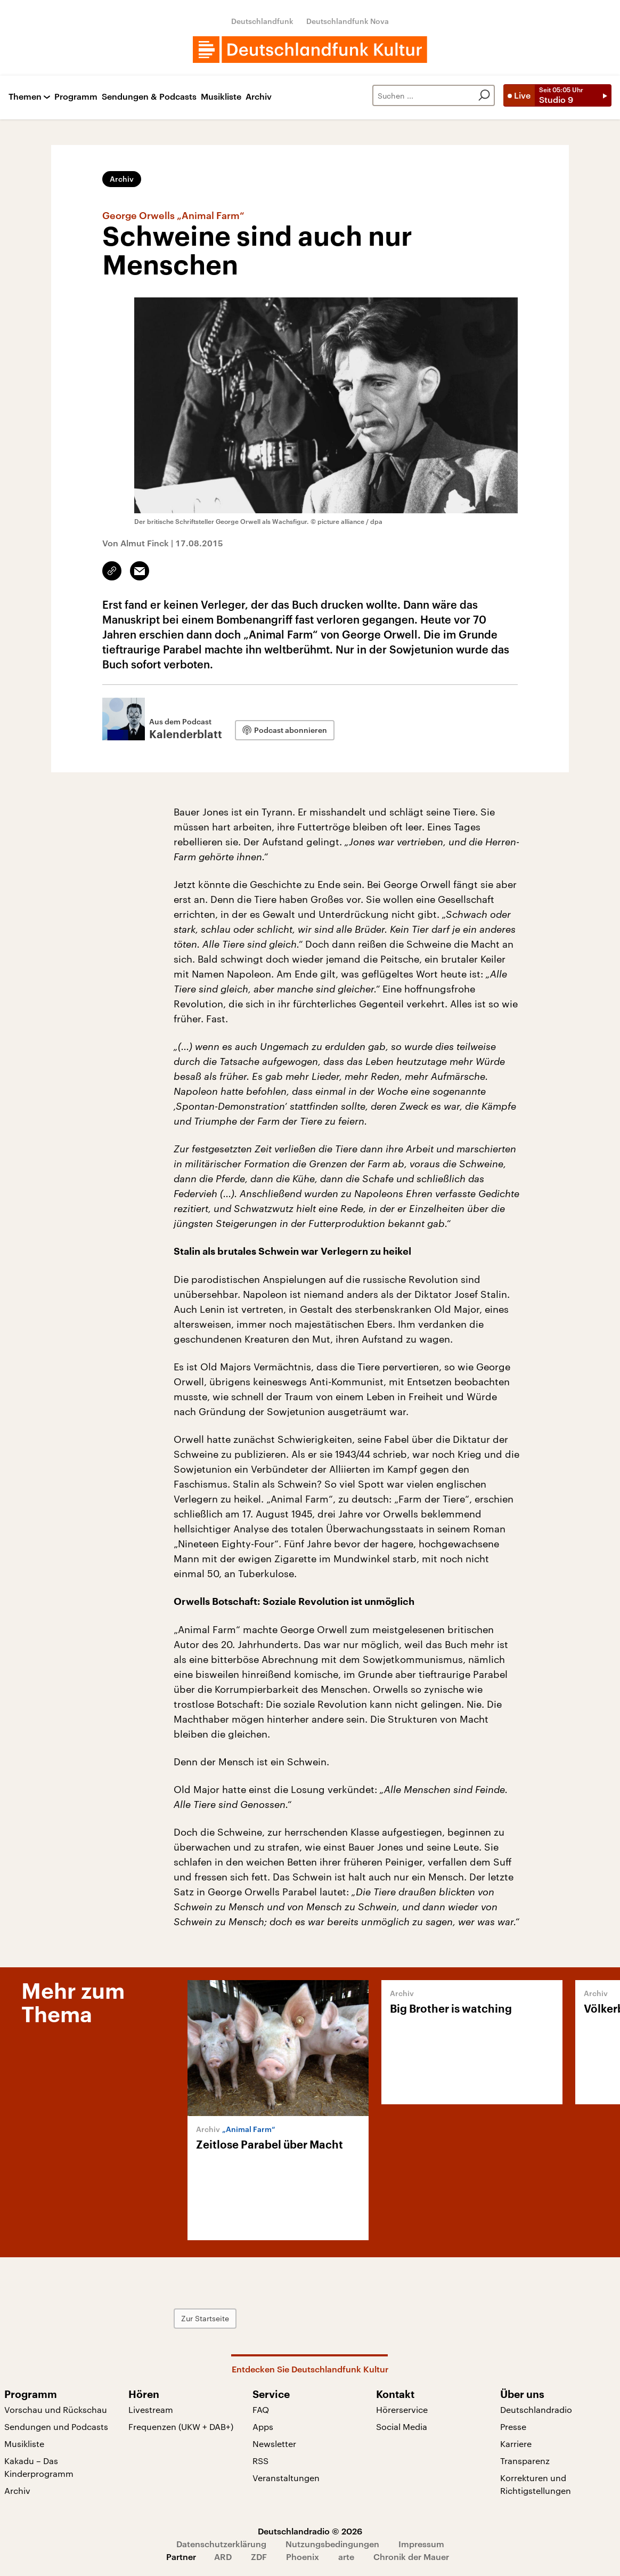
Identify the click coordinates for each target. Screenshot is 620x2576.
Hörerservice (402, 2409)
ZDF (259, 2556)
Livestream (150, 2409)
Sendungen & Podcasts (149, 96)
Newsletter (274, 2443)
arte (346, 2556)
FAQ (260, 2409)
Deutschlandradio (536, 2409)
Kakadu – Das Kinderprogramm (39, 2467)
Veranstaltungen (286, 2478)
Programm (75, 96)
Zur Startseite (205, 2318)
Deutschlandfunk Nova (347, 21)
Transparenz (525, 2461)
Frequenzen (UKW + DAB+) (180, 2426)
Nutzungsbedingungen (332, 2544)
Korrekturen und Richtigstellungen (535, 2484)
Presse (513, 2426)
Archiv (259, 96)
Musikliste (221, 96)
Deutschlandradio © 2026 (310, 2531)
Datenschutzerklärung (221, 2544)
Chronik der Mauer (411, 2556)
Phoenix (302, 2556)
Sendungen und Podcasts (56, 2426)
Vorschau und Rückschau (55, 2409)
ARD (223, 2556)
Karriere (516, 2443)
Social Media (401, 2426)
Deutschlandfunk (262, 21)
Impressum (421, 2544)
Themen (25, 96)
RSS (260, 2461)
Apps (262, 2426)
